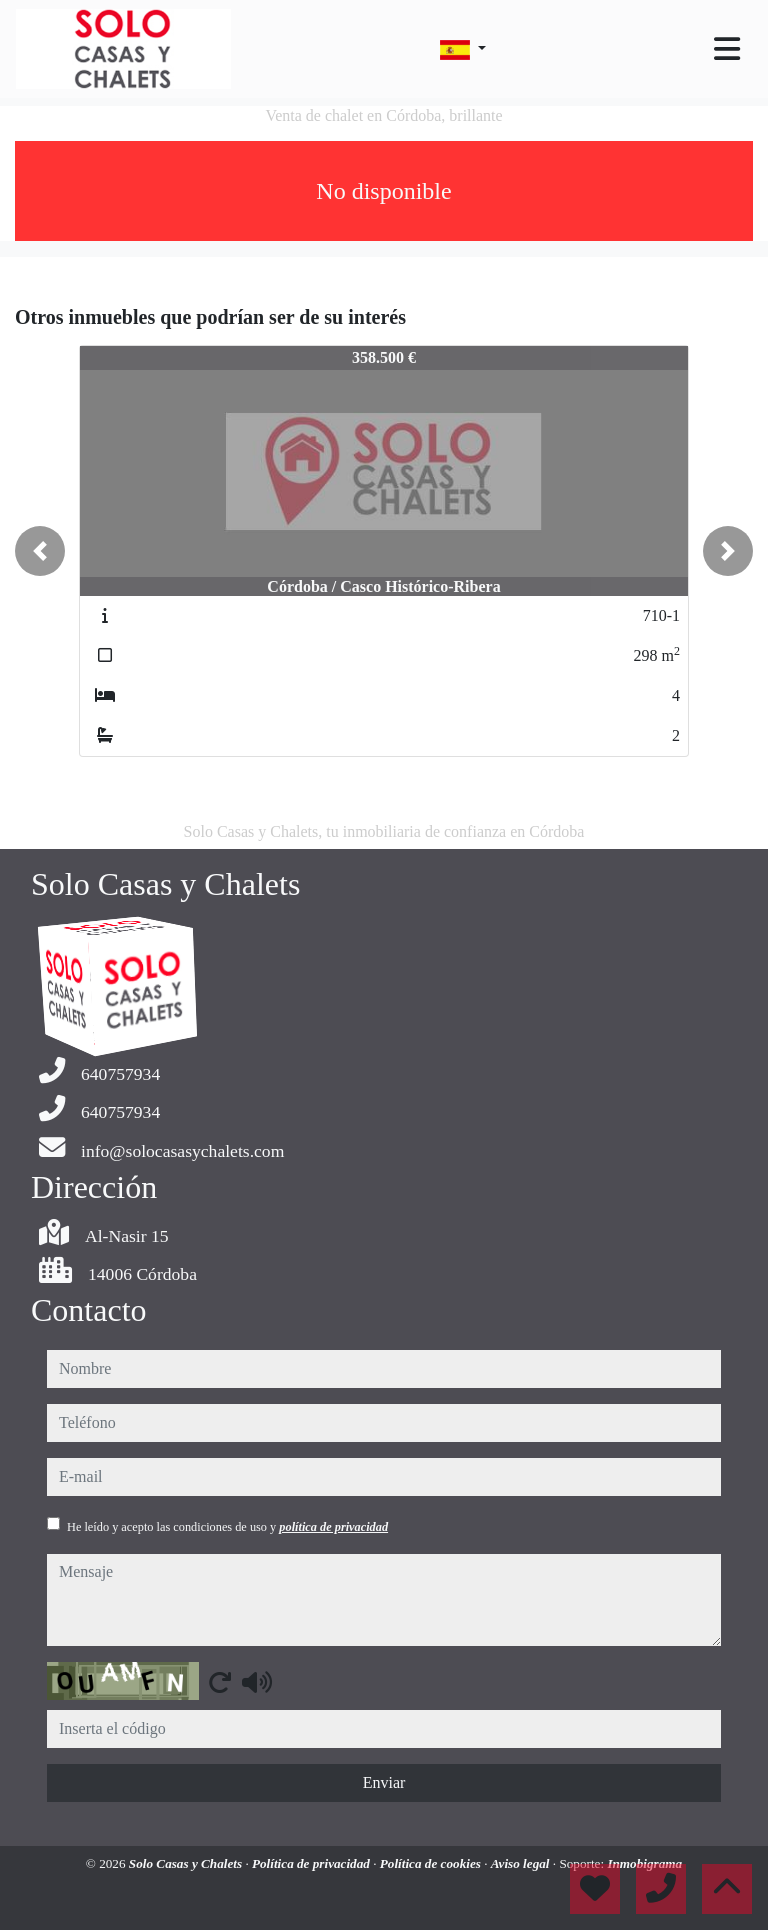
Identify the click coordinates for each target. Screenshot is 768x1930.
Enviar (384, 1782)
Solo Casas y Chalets (187, 1863)
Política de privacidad (312, 1863)
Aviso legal (522, 1863)
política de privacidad (333, 1527)
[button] (40, 551)
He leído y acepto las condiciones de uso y (227, 1527)
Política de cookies (432, 1863)
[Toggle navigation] (727, 49)
